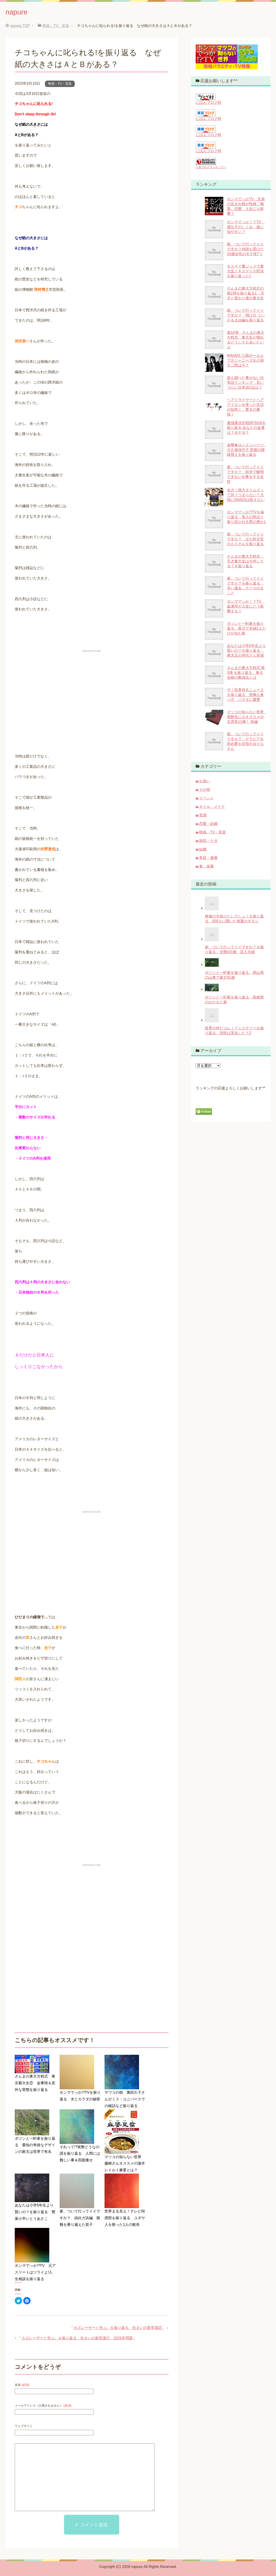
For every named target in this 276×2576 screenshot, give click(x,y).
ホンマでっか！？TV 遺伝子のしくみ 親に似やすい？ (246, 227)
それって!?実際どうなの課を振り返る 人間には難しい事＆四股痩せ (80, 2153)
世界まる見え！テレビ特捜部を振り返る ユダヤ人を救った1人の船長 (125, 2218)
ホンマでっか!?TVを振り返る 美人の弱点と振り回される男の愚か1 (246, 517)
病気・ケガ (208, 841)
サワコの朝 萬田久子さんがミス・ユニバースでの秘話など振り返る (125, 2099)
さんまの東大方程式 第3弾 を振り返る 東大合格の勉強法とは (246, 672)
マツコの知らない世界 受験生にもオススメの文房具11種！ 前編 (247, 717)
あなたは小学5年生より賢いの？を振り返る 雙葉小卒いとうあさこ (35, 2212)
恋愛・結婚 (208, 824)
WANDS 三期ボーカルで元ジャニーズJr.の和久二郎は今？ (245, 360)
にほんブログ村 (208, 103)
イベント (206, 798)
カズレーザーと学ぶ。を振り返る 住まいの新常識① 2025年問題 (77, 2338)
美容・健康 (208, 858)
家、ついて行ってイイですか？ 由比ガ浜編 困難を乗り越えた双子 (80, 2218)
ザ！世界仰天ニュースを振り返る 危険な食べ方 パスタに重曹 (245, 694)
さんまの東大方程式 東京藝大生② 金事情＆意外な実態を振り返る (35, 2083)
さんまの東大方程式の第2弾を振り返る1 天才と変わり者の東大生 (245, 293)
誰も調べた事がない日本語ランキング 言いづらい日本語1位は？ (245, 382)
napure (18, 11)
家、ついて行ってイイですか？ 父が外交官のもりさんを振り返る (245, 539)
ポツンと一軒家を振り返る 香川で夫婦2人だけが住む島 (246, 628)
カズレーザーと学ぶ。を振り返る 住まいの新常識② (117, 2328)
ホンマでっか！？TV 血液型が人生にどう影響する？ (246, 606)
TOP (20, 26)
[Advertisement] (92, 686)
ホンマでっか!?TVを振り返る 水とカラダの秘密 (80, 2095)
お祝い (204, 781)
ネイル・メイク (212, 807)
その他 (204, 790)
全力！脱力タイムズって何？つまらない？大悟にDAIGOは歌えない (246, 495)
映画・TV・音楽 (60, 83)
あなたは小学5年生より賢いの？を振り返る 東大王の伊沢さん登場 (246, 650)
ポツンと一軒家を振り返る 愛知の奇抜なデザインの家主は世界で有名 (35, 2145)
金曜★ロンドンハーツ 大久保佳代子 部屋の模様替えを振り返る (247, 450)
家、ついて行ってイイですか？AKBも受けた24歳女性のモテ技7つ (245, 249)
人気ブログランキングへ (211, 167)
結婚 (202, 849)
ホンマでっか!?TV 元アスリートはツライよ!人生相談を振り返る (35, 2272)
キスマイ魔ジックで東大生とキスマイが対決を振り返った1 (245, 271)
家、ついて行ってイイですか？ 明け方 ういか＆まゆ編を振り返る (246, 315)
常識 (202, 815)
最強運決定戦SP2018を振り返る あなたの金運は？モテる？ (246, 427)
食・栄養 (206, 866)
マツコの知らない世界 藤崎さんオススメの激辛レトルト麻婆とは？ (125, 2163)
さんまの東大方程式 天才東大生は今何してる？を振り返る (245, 561)
